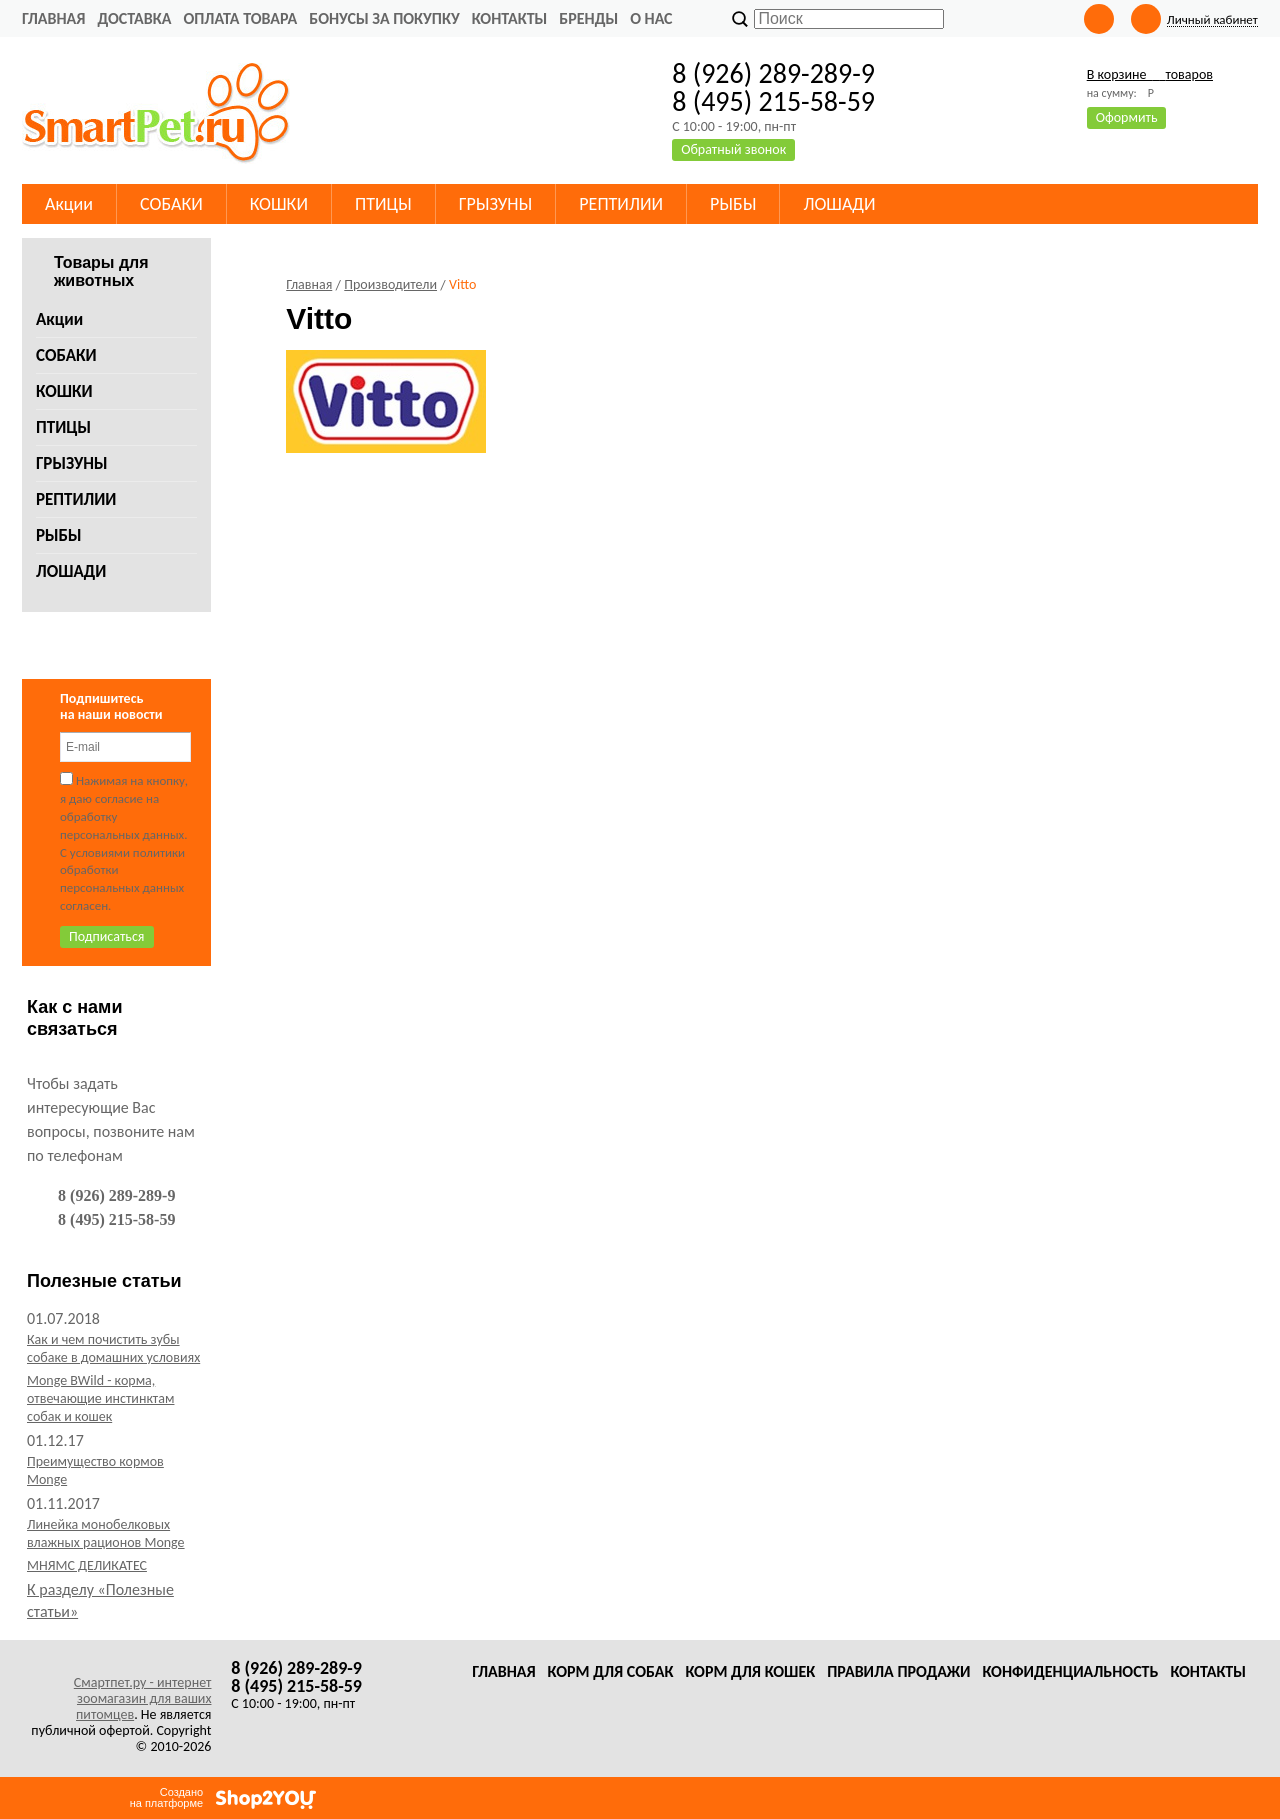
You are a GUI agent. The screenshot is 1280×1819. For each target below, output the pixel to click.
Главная (53, 18)
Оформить (1127, 117)
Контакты (510, 18)
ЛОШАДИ (71, 571)
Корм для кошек (750, 1671)
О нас (651, 18)
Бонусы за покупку (384, 18)
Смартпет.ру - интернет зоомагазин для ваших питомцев (143, 1698)
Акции (59, 319)
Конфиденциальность (1070, 1671)
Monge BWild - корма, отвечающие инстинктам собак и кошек (100, 1398)
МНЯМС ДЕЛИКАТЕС (87, 1565)
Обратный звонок (733, 149)
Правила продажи (898, 1671)
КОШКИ (64, 391)
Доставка (134, 18)
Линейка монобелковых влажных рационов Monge (106, 1533)
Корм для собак (611, 1671)
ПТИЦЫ (63, 427)
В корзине (1150, 74)
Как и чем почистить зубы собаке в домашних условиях (113, 1348)
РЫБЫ (59, 535)
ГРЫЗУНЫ (72, 463)
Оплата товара (240, 18)
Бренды (588, 18)
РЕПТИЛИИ (76, 499)
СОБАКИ (66, 355)
